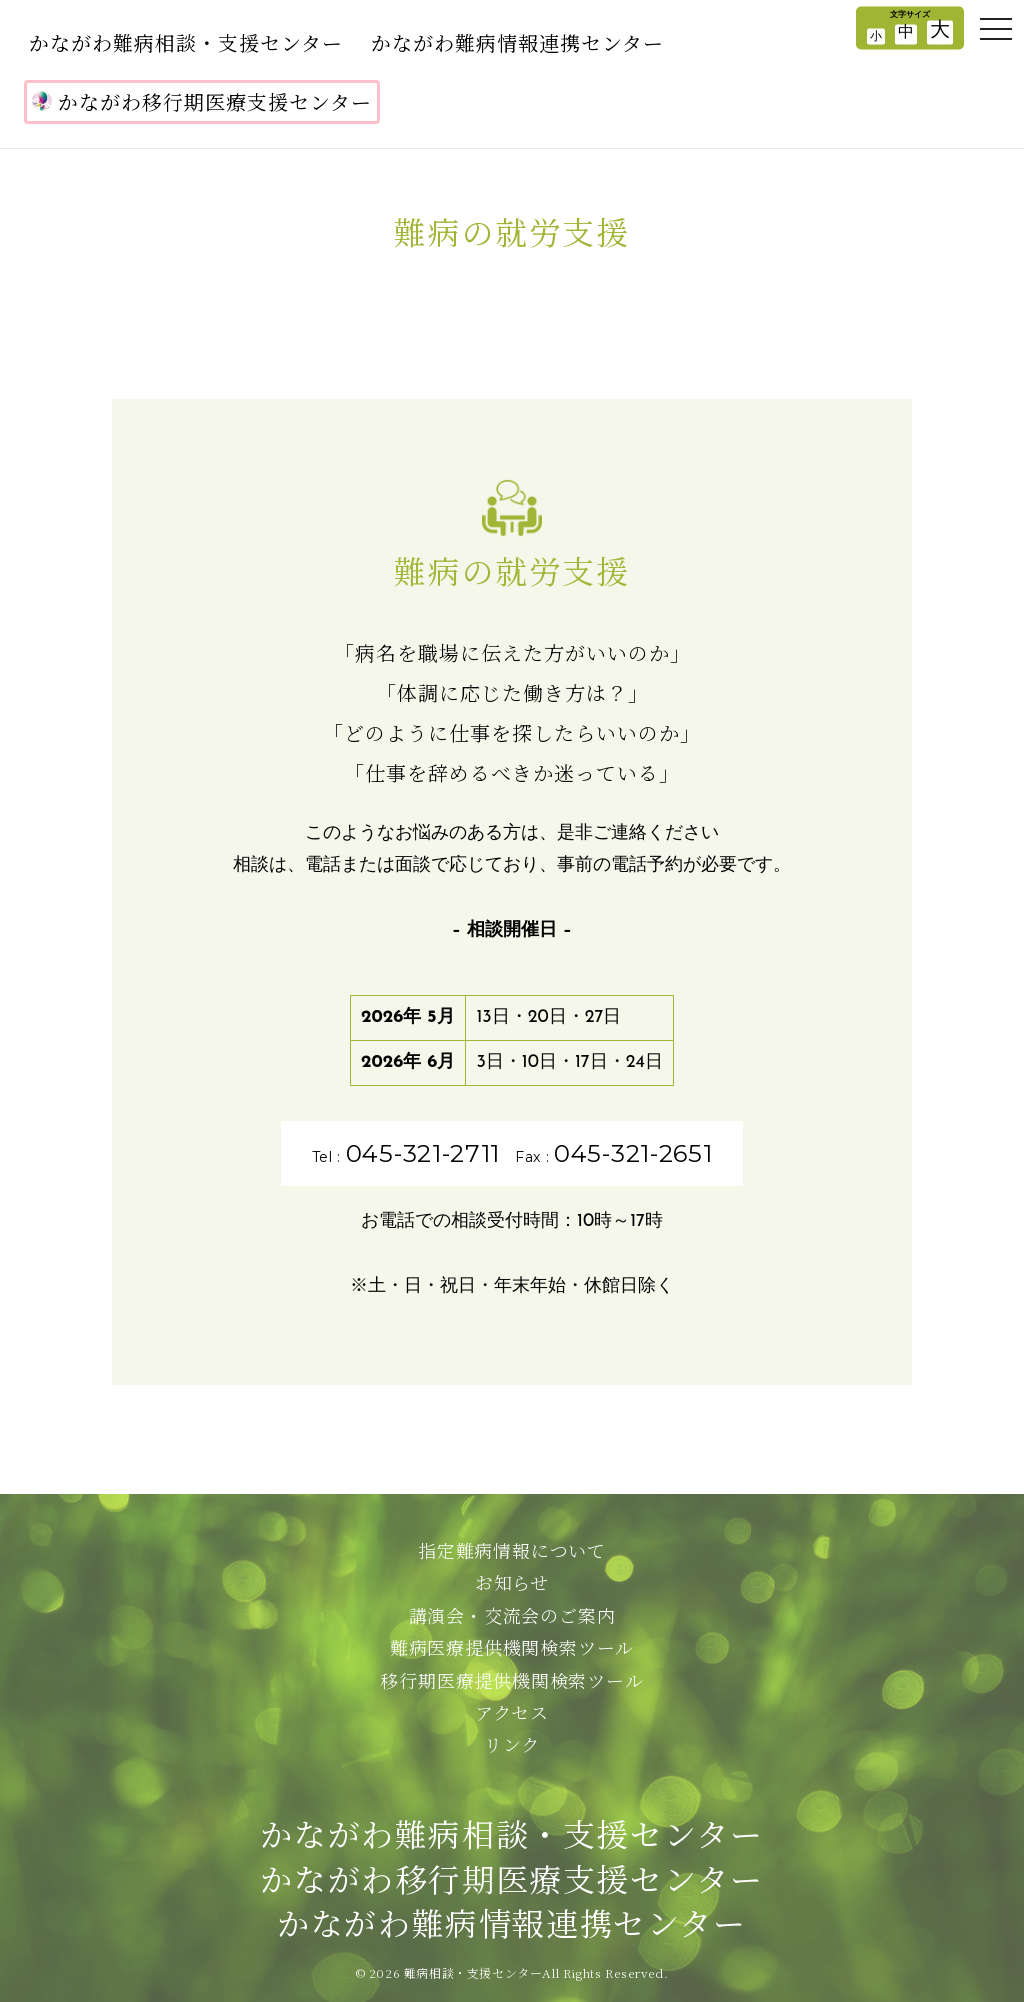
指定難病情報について (512, 1550)
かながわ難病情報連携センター (517, 42)
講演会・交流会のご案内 (512, 1615)
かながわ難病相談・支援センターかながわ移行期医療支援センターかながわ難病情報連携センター (511, 1878)
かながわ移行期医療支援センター (202, 101)
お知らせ (512, 1582)
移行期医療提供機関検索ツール (511, 1680)
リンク (512, 1744)
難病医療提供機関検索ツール (512, 1647)
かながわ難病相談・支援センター (186, 42)
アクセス (512, 1712)
